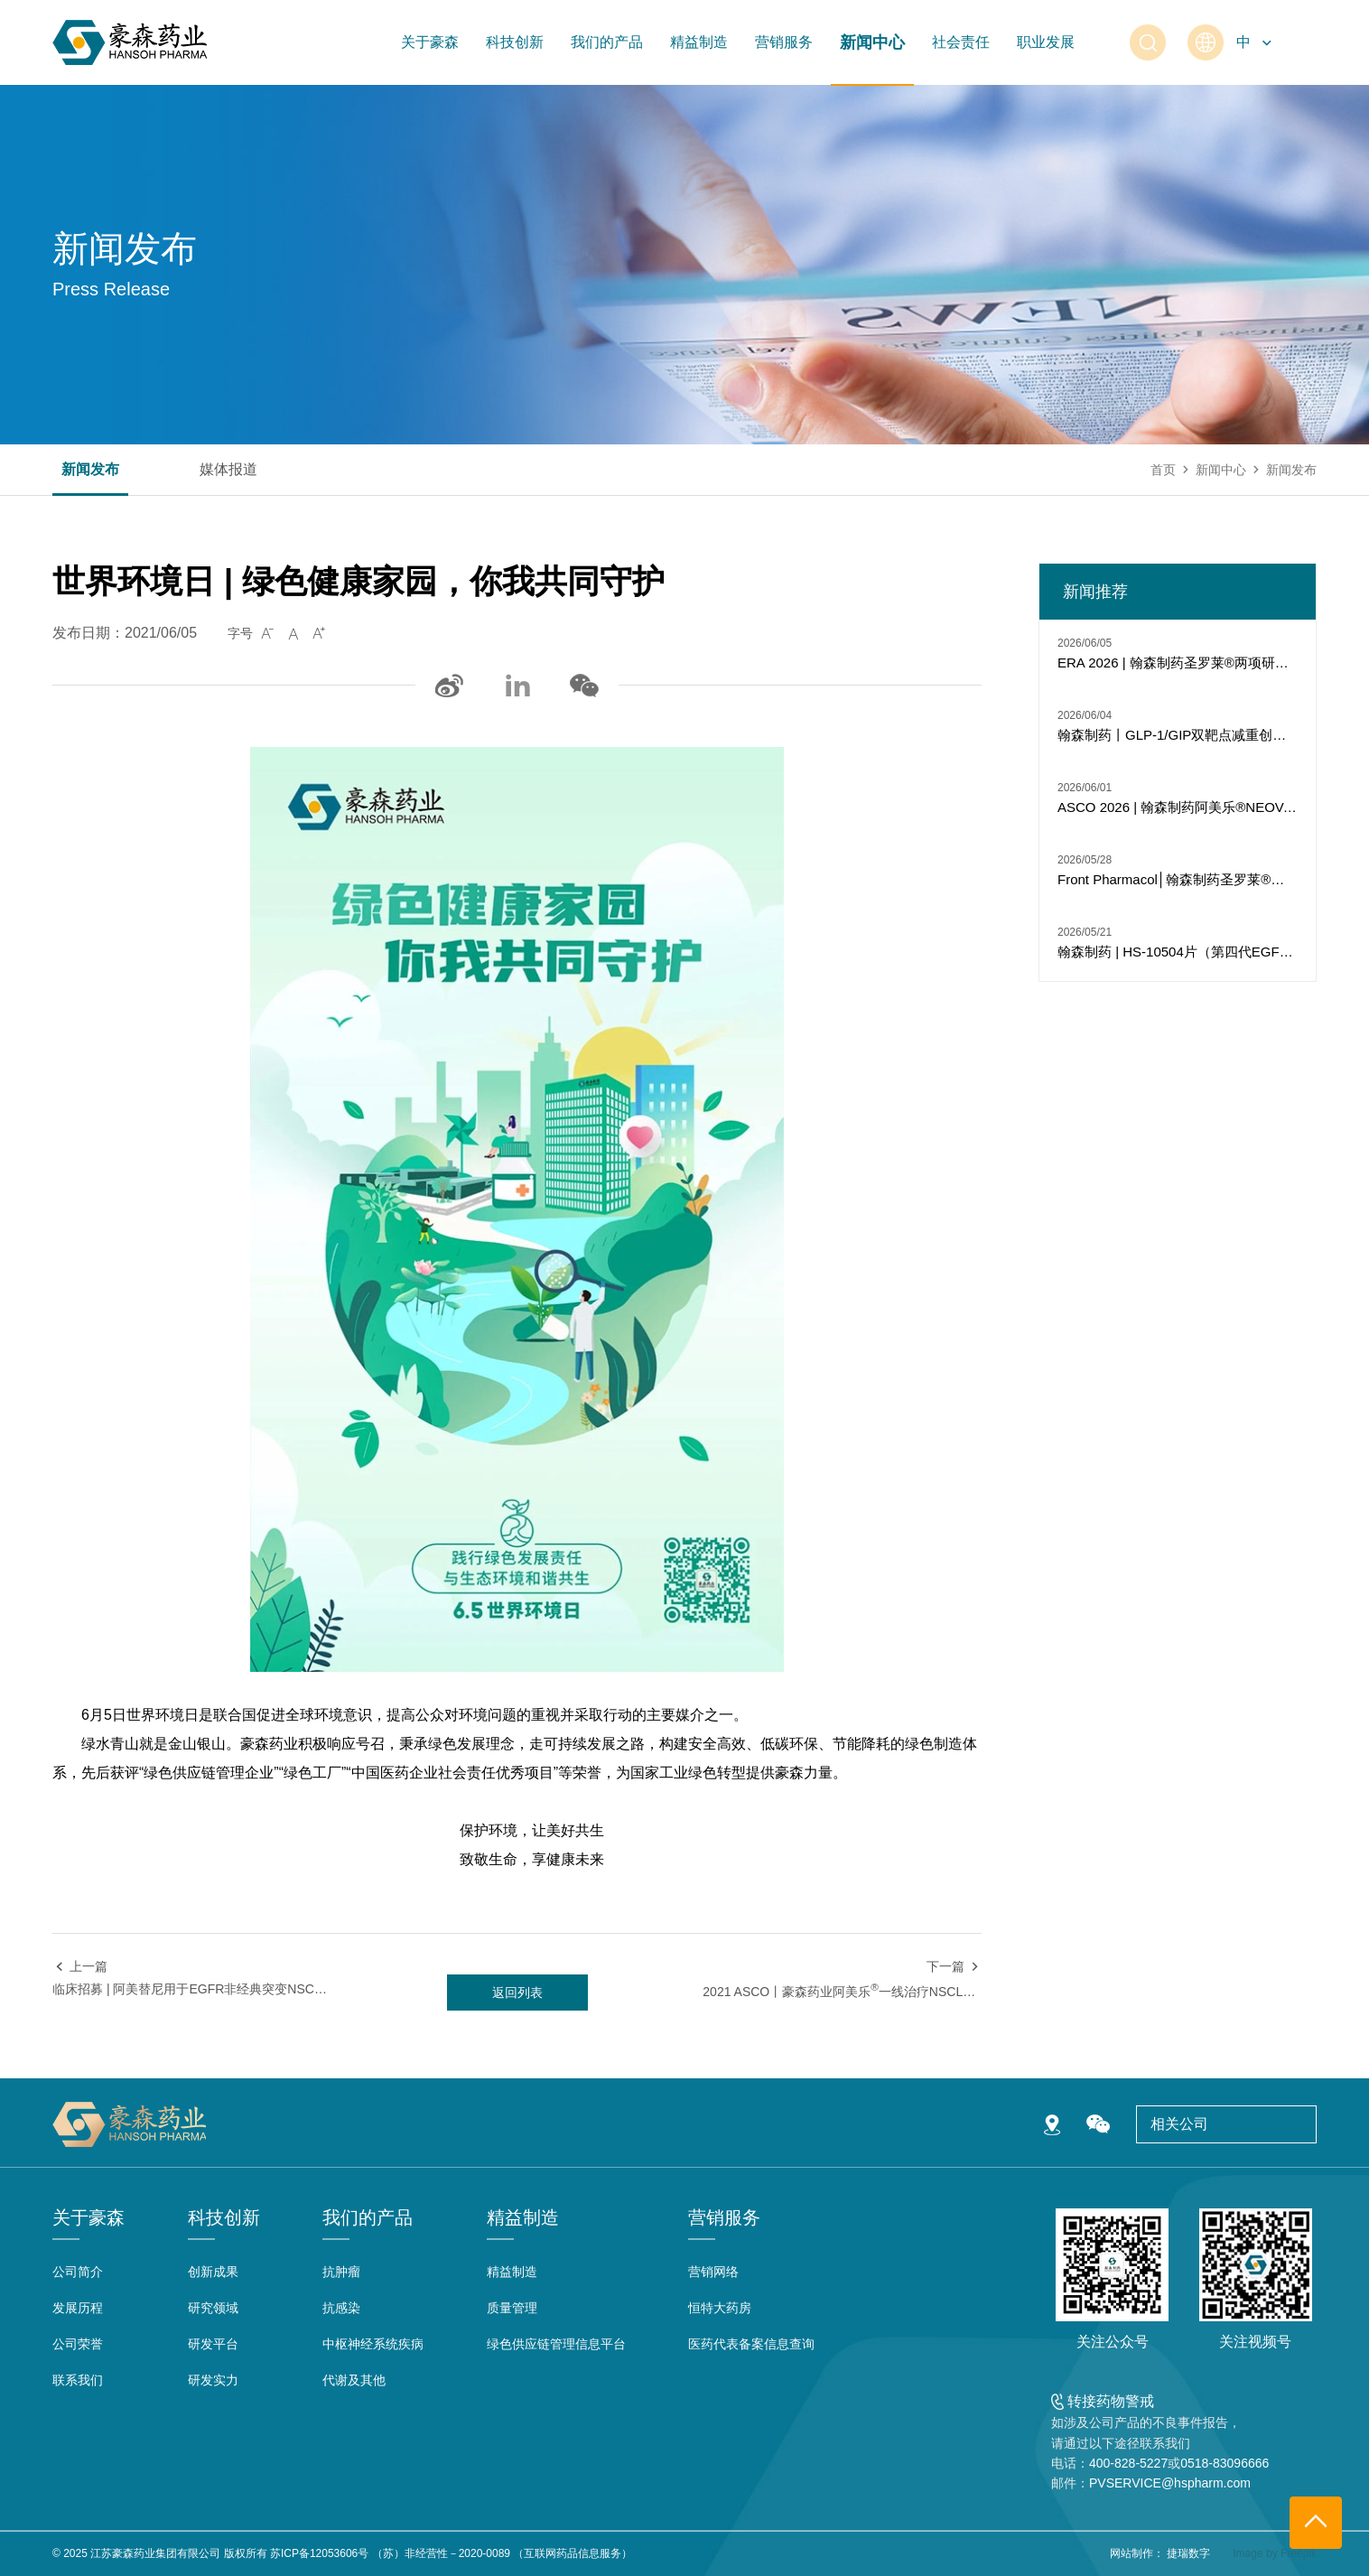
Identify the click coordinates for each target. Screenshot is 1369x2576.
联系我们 (77, 2380)
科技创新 (515, 42)
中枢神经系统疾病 (373, 2344)
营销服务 (784, 42)
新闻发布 (90, 469)
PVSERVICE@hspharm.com (1170, 2483)
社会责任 (961, 42)
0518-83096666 (1224, 2463)
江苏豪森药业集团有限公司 (155, 2553)
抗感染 (341, 2308)
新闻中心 (872, 42)
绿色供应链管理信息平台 (556, 2344)
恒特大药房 (719, 2308)
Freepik (1299, 2553)
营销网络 (713, 2271)
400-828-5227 (1128, 2463)
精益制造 (699, 42)
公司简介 (77, 2271)
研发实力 (213, 2380)
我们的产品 (607, 42)
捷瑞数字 (1188, 2553)
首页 (1163, 469)
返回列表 (517, 1992)
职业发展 (1046, 42)
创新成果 (213, 2271)
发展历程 (77, 2308)
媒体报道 (228, 469)
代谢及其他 (354, 2380)
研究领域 (213, 2308)
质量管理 (512, 2308)
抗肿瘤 (341, 2271)
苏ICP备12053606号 (319, 2553)
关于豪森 (430, 42)
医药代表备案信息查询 (751, 2344)
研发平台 (213, 2344)
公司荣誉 (77, 2344)
